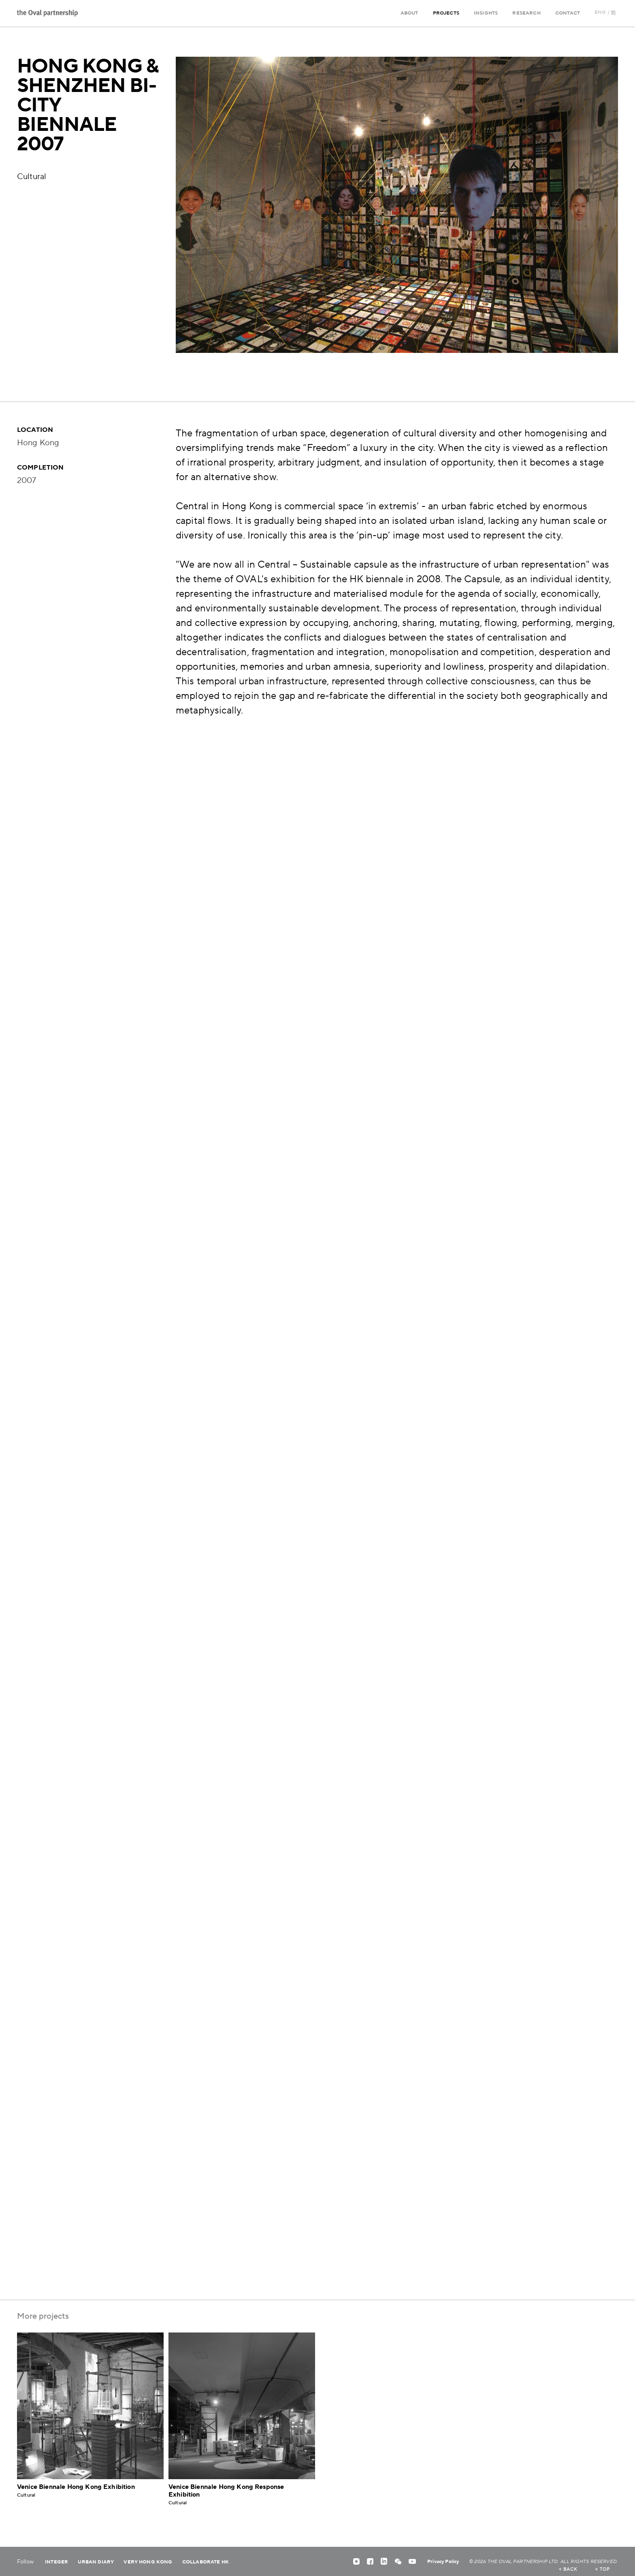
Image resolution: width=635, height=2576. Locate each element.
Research (526, 13)
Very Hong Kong (148, 2562)
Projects (446, 13)
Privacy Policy (443, 2562)
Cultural (31, 176)
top (602, 2569)
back (568, 2569)
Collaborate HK (205, 2562)
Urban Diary (96, 2562)
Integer (56, 2562)
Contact (567, 13)
